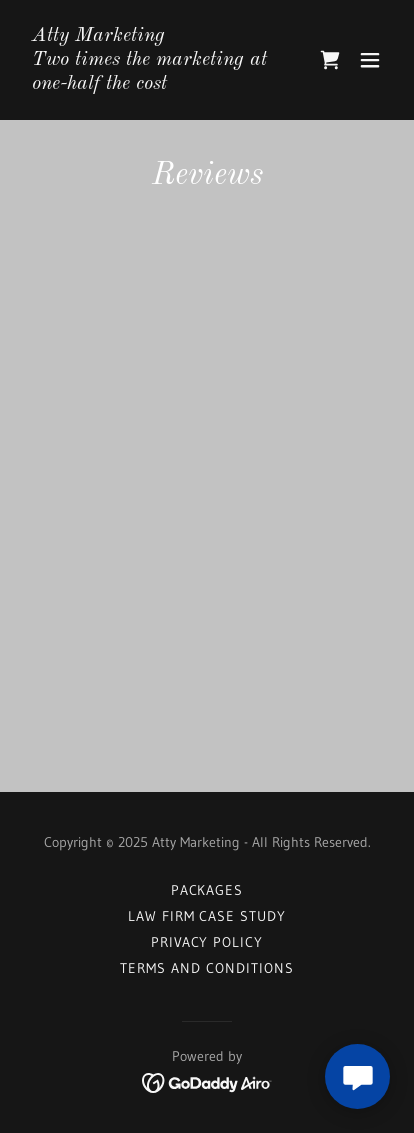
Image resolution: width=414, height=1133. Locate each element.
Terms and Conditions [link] (207, 968)
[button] (370, 60)
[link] (152, 83)
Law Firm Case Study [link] (207, 916)
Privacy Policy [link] (207, 942)
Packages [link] (207, 890)
